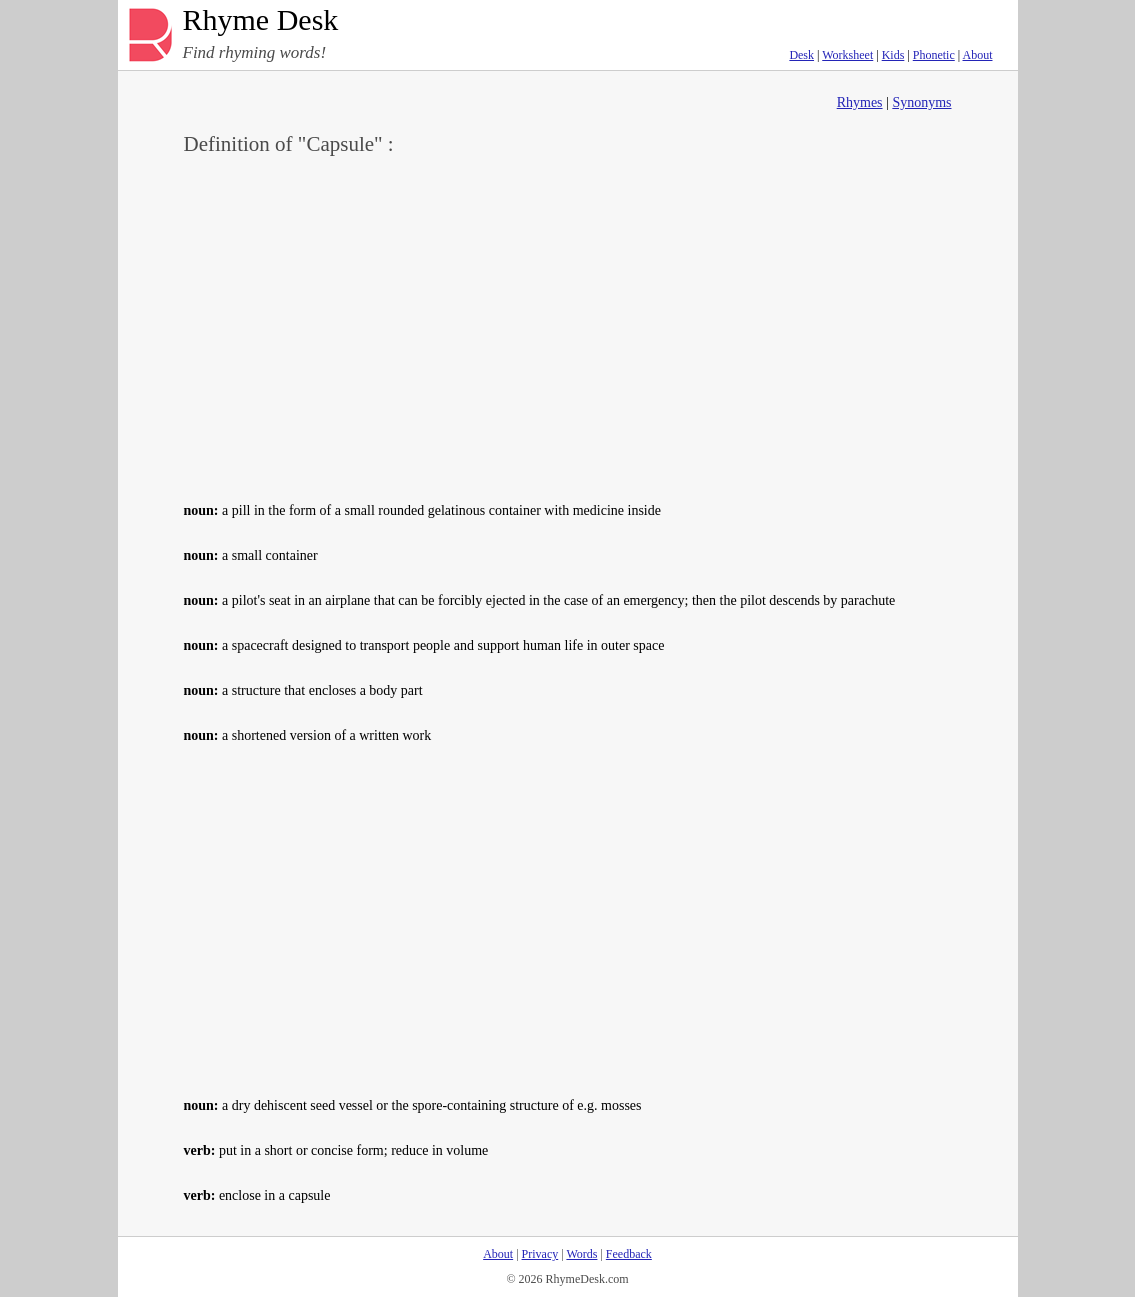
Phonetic (934, 55)
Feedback (629, 1254)
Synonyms (921, 102)
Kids (893, 55)
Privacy (540, 1254)
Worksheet (847, 55)
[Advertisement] (568, 326)
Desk (801, 55)
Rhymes (860, 102)
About (978, 55)
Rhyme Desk (261, 20)
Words (581, 1254)
